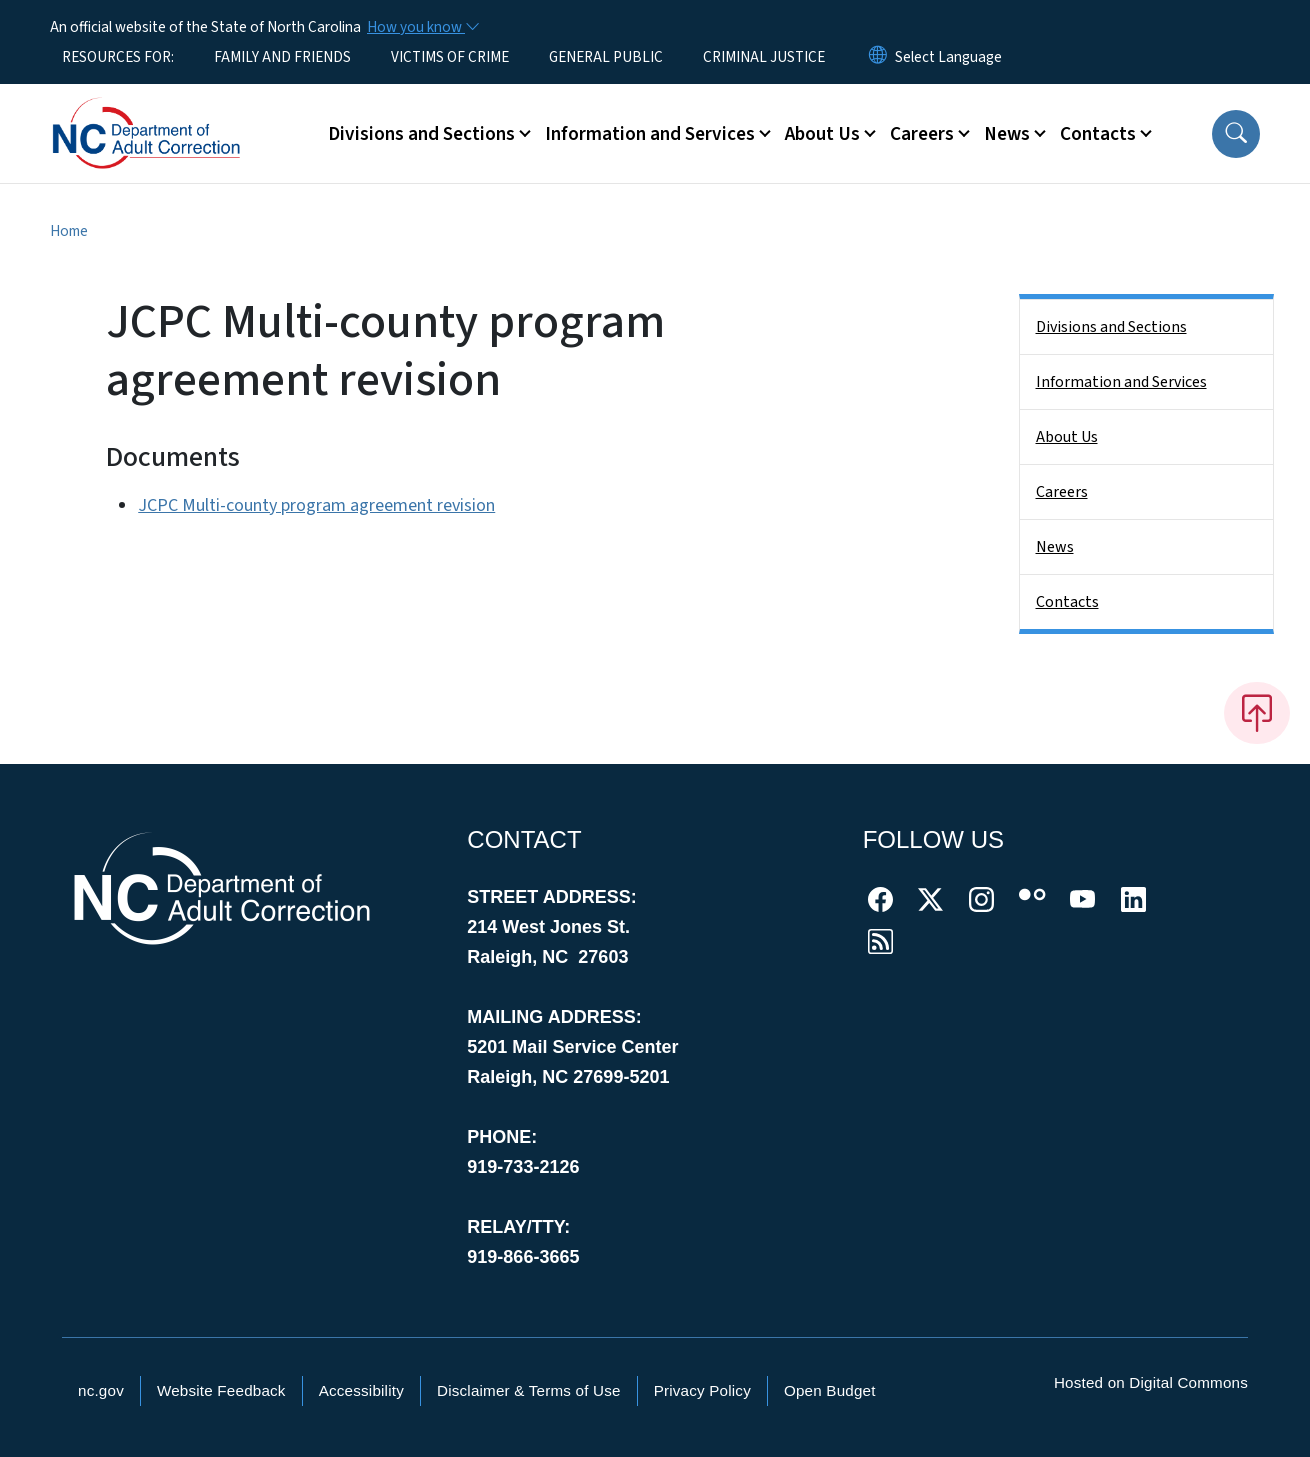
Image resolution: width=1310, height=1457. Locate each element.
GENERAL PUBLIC (606, 57)
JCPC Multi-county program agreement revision (316, 505)
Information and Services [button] (650, 134)
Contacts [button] (1098, 134)
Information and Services (1121, 382)
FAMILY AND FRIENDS (282, 57)
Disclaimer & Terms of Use (529, 1390)
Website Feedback (221, 1390)
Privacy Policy (702, 1390)
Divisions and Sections (1111, 327)
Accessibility (361, 1390)
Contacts (1067, 602)
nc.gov (101, 1390)
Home (69, 231)
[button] (1236, 134)
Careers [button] (922, 134)
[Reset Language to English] (878, 57)
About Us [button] (822, 134)
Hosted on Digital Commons (1151, 1382)
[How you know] (422, 27)
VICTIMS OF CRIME (450, 57)
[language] (948, 57)
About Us (1067, 437)
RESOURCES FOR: (118, 57)
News (1055, 547)
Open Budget (830, 1390)
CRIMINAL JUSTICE (764, 57)
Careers (1062, 492)
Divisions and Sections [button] (421, 134)
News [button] (1007, 134)
